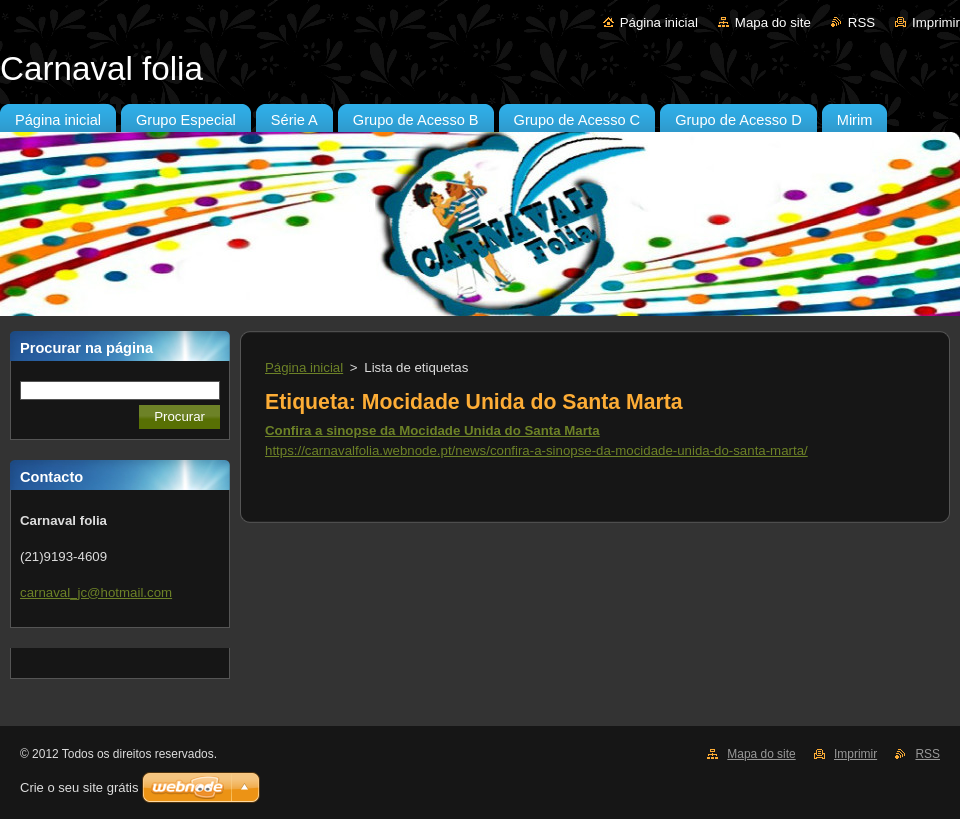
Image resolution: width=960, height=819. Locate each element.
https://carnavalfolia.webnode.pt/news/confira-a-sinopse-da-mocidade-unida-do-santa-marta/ (536, 450)
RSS (861, 22)
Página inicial (659, 22)
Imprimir (936, 22)
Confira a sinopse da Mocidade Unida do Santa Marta (432, 430)
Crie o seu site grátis (79, 787)
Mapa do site (773, 22)
